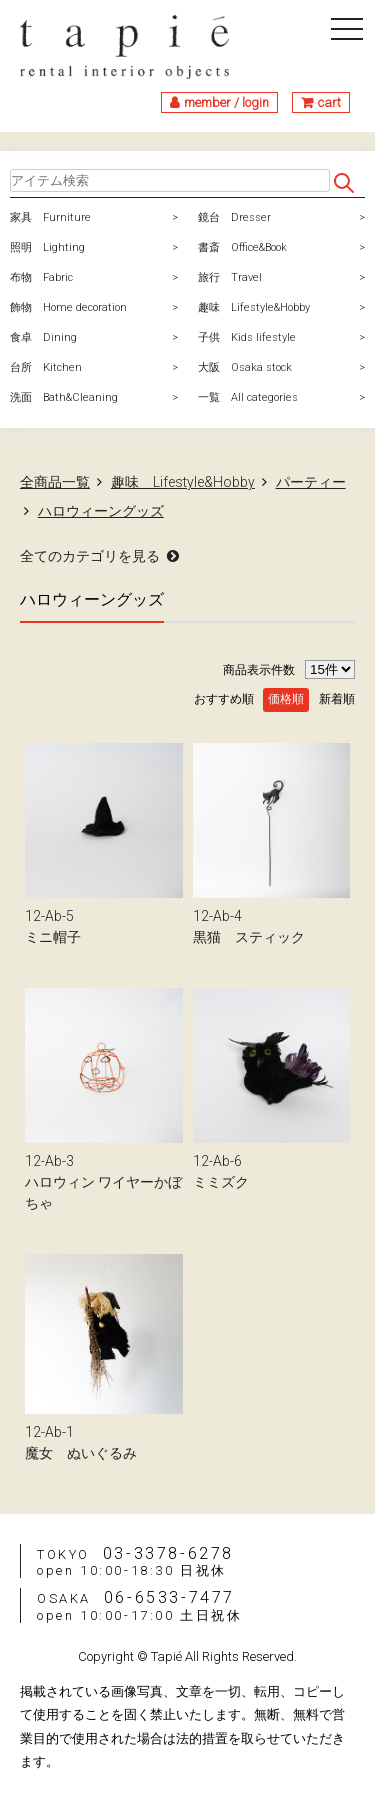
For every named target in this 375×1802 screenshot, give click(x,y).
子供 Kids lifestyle (247, 337)
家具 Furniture (50, 217)
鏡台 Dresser (234, 217)
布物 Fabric (41, 277)
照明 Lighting (47, 247)
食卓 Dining (43, 337)
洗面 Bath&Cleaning (64, 397)
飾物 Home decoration (68, 307)
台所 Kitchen (46, 367)
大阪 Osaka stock (245, 367)
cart (329, 102)
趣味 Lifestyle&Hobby (254, 307)
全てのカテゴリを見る (90, 556)
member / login (226, 102)
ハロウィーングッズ (101, 511)
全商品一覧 (55, 482)
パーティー (311, 482)
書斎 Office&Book (242, 247)
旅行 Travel (230, 277)
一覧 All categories (248, 397)
